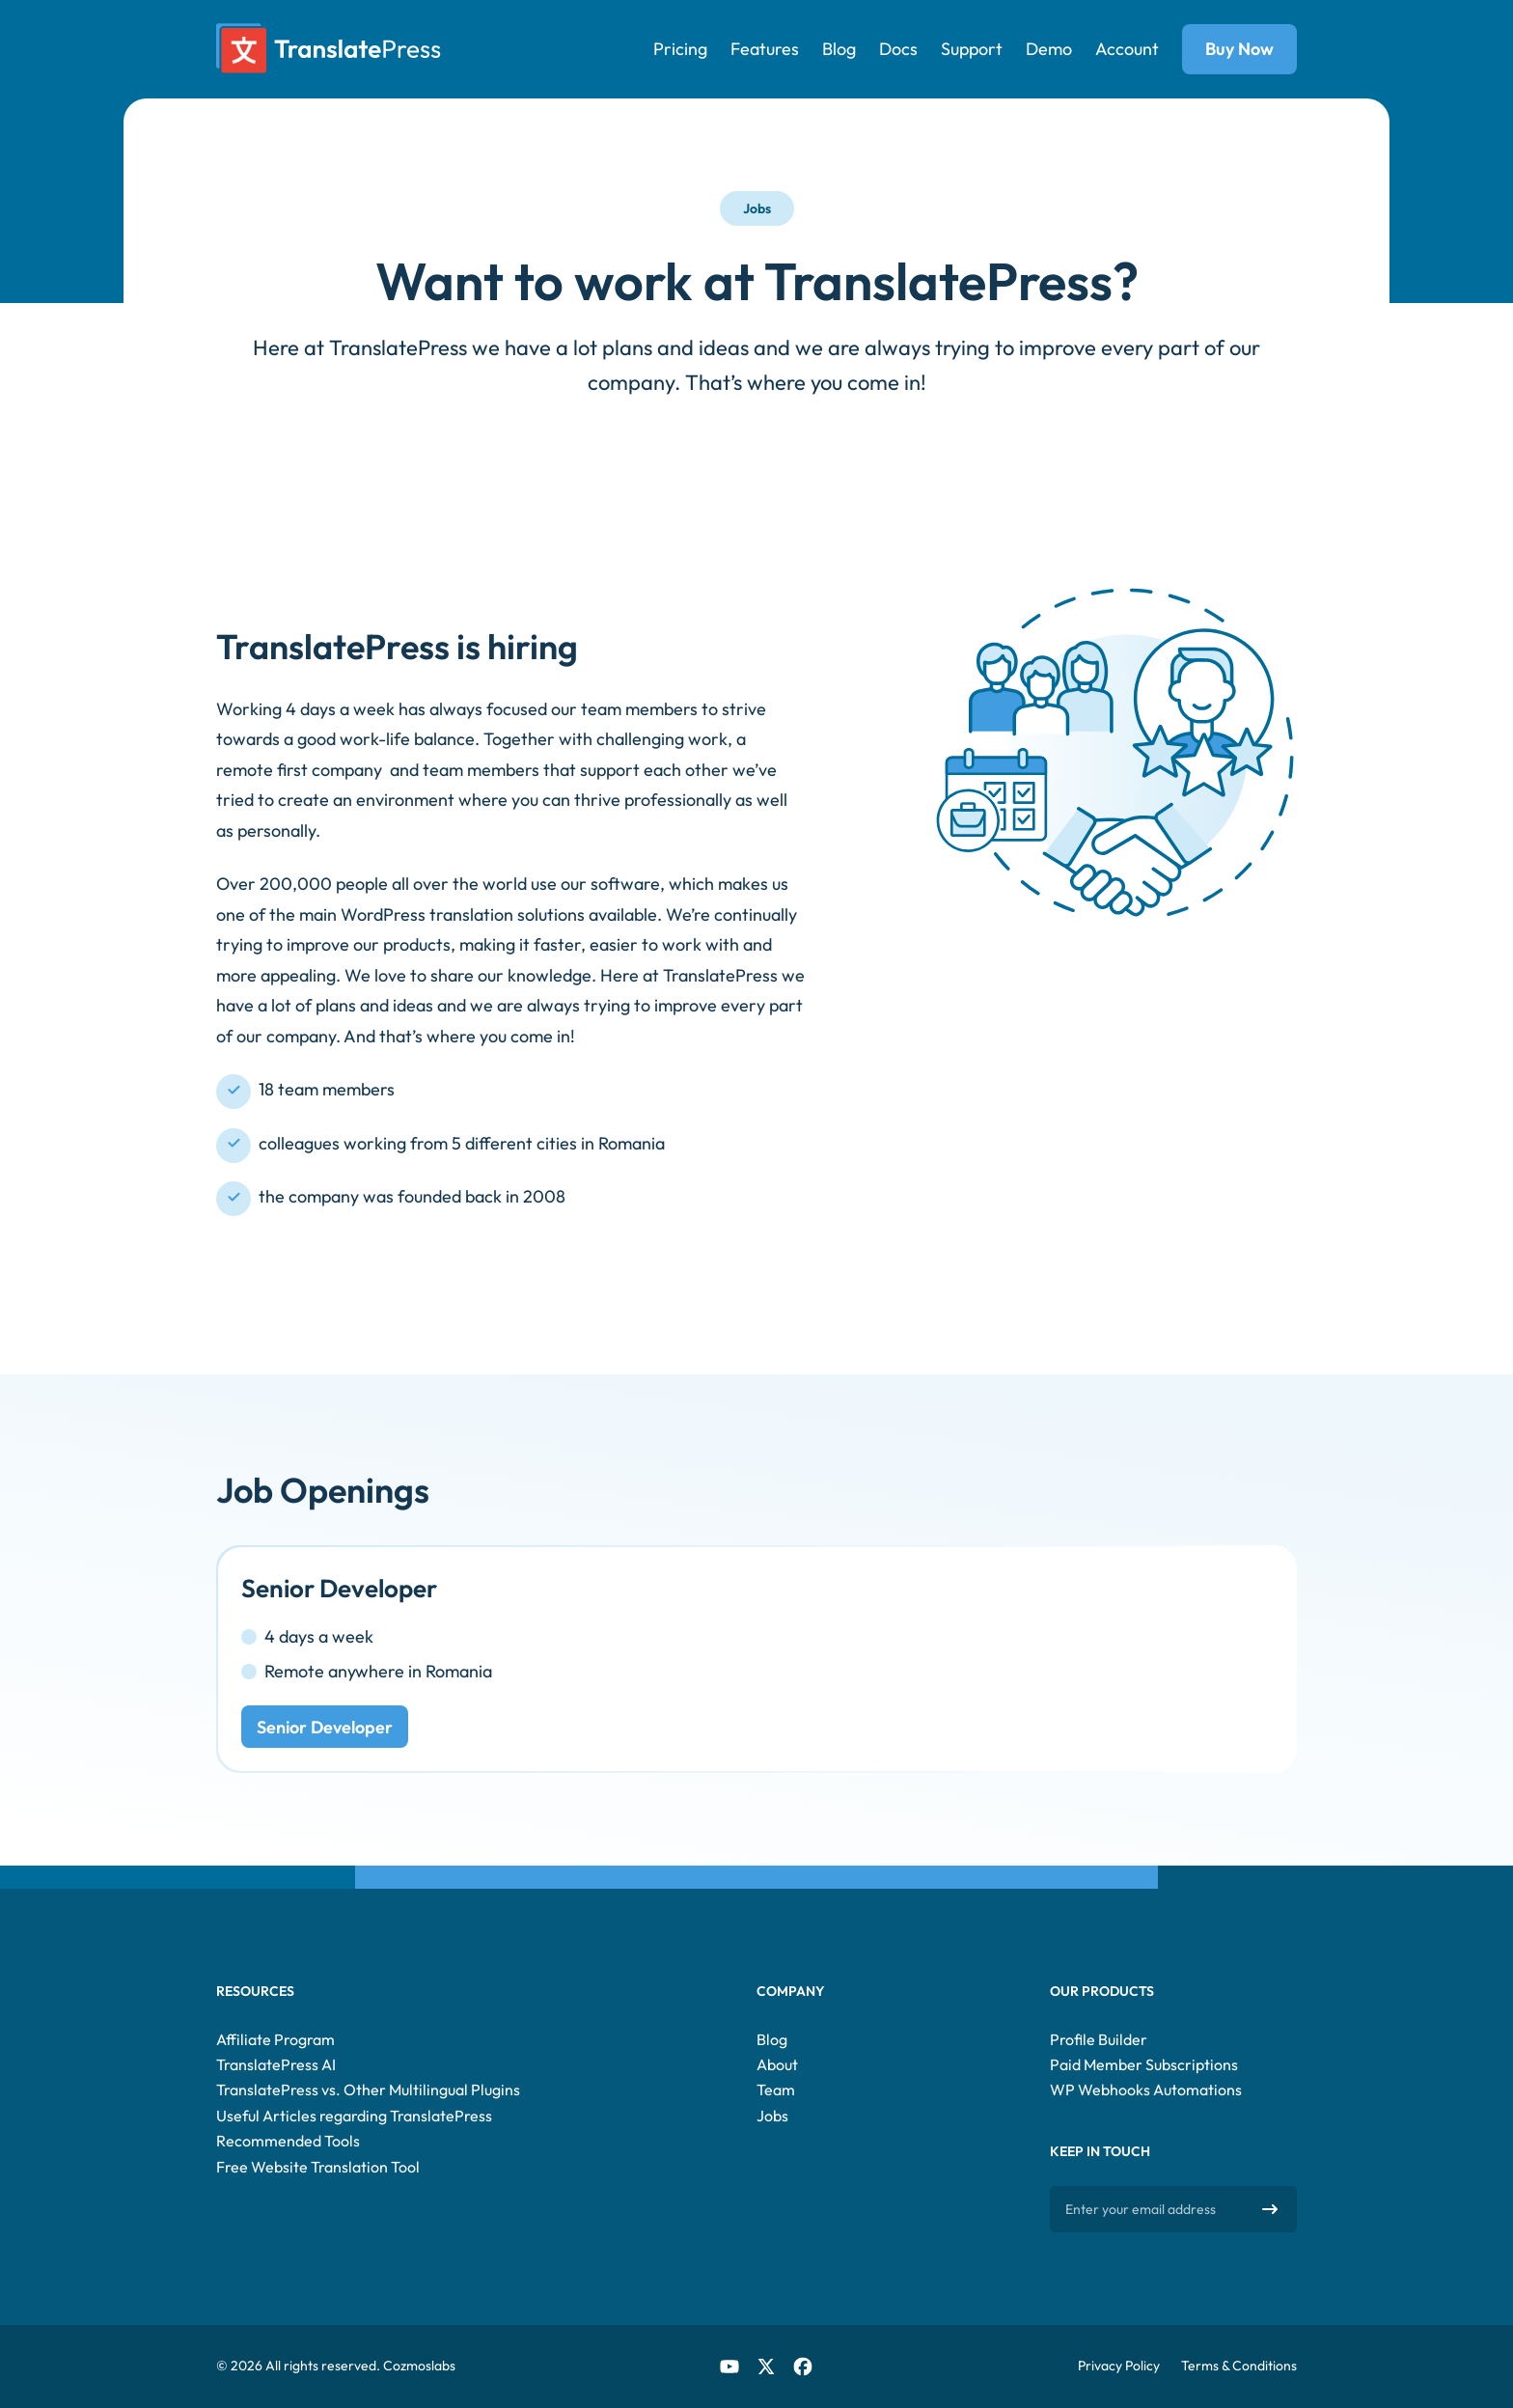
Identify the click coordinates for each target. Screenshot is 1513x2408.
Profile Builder (1098, 2039)
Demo (1049, 49)
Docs (898, 49)
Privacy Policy (1119, 2365)
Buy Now (1239, 49)
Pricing (680, 49)
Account (1127, 49)
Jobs (772, 2115)
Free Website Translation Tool (318, 2166)
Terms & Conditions (1239, 2365)
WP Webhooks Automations (1146, 2089)
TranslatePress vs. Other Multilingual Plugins (368, 2089)
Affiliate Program (275, 2039)
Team (775, 2089)
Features (764, 49)
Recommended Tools (288, 2140)
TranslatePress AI (276, 2064)
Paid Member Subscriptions (1144, 2064)
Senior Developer (325, 1727)
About (777, 2064)
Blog (839, 49)
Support (972, 49)
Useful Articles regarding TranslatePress (354, 2115)
